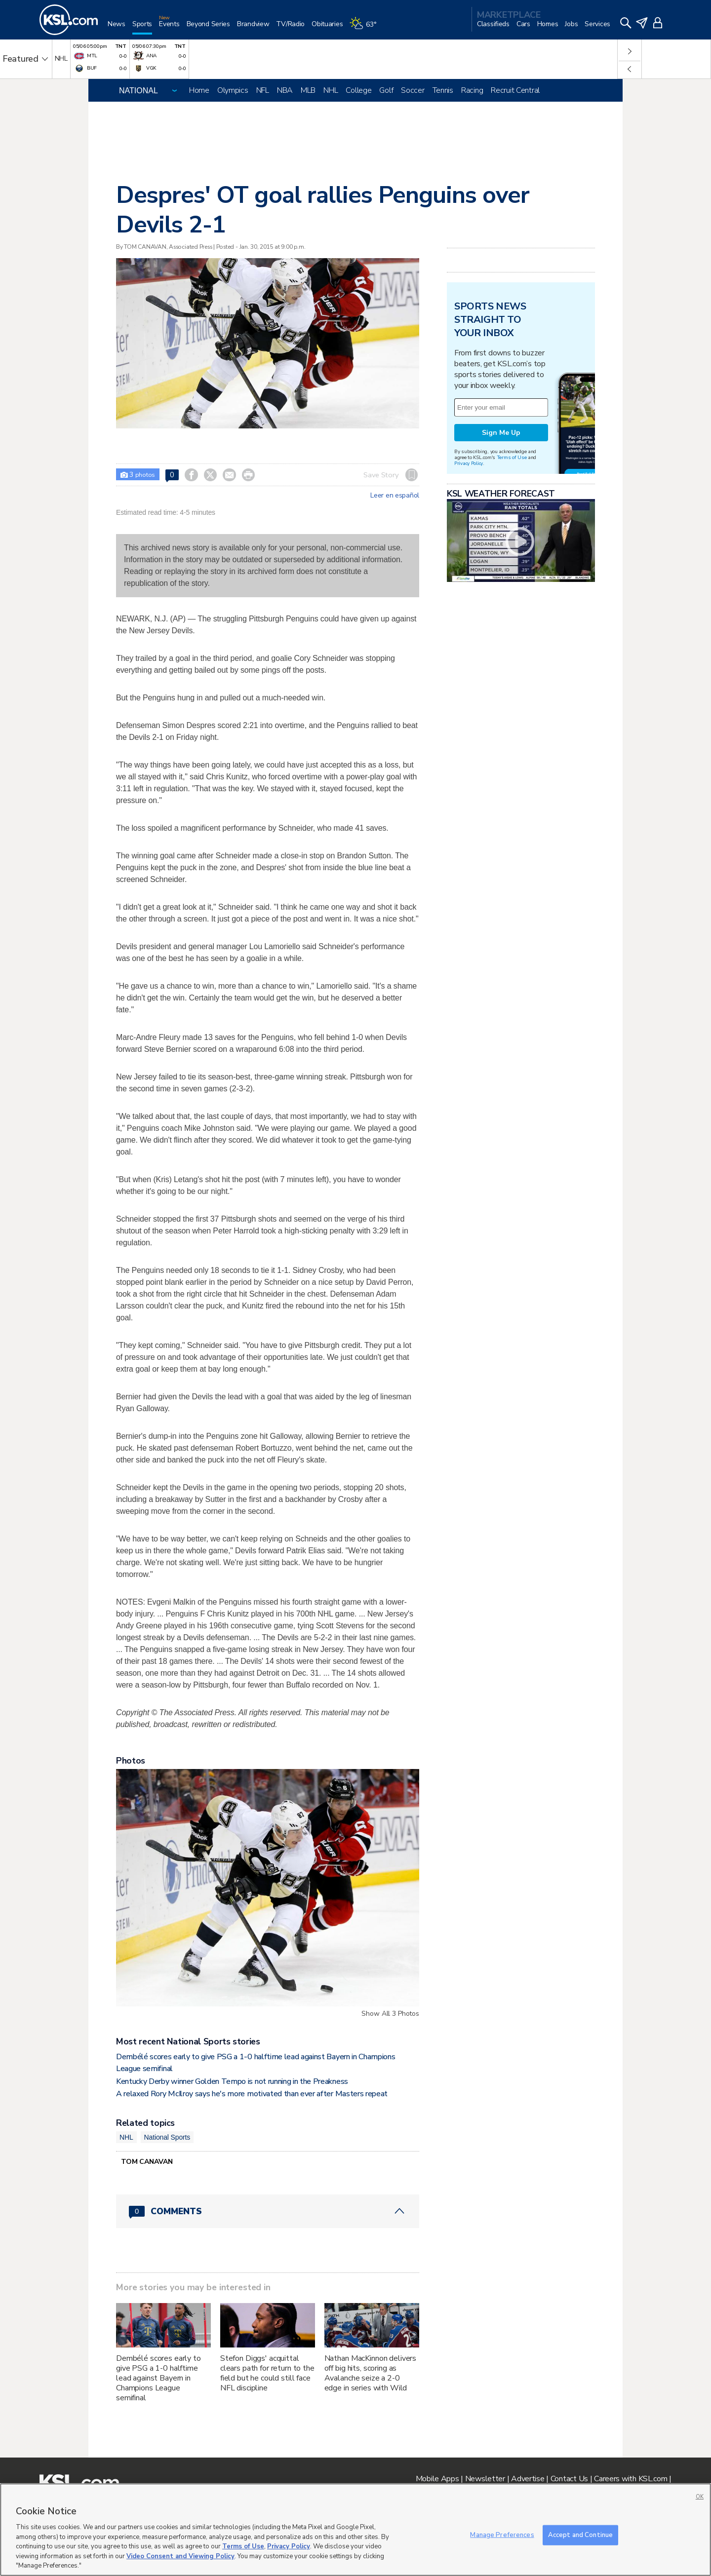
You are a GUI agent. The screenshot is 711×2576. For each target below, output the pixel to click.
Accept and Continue (580, 2534)
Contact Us (569, 2478)
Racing (472, 90)
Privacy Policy (468, 463)
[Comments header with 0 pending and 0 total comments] (267, 2211)
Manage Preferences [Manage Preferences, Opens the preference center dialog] (502, 2534)
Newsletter (485, 2478)
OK (700, 2496)
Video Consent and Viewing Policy (180, 2556)
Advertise (527, 2478)
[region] (355, 2529)
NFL (262, 90)
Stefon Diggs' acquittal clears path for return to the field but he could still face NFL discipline (267, 2373)
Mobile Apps (437, 2478)
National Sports (167, 2137)
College (358, 90)
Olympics (232, 90)
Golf (386, 90)
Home (199, 90)
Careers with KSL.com (630, 2478)
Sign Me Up (501, 432)
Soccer (412, 90)
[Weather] (366, 27)
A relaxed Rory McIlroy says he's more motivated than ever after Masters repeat (252, 2093)
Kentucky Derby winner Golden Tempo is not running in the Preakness (232, 2081)
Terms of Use (512, 457)
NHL (330, 90)
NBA (285, 90)
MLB (308, 90)
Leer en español (394, 495)
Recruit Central (515, 90)
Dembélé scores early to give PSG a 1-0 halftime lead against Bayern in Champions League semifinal (158, 2378)
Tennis (443, 90)
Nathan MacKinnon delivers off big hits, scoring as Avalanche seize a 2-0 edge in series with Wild (370, 2373)
